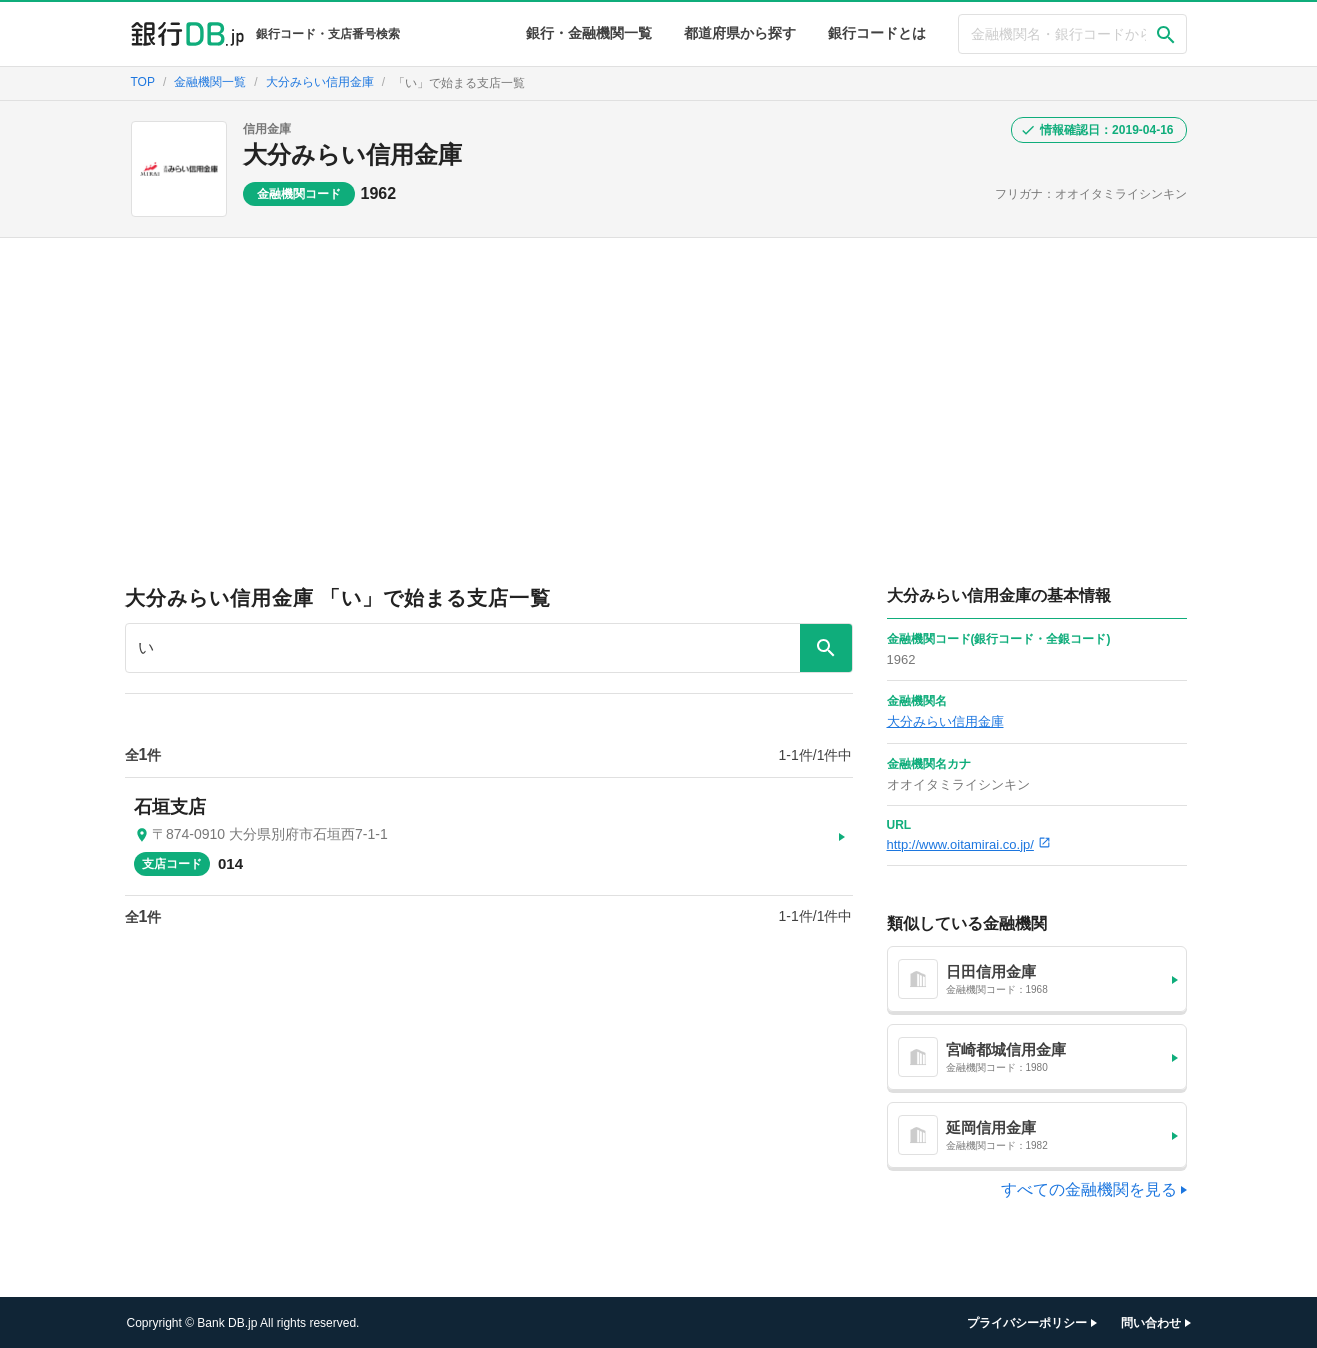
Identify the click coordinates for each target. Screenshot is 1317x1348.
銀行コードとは (877, 33)
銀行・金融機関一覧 (589, 33)
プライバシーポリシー (1027, 1323)
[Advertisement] (659, 388)
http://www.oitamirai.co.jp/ (969, 844)
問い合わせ (1151, 1323)
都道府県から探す (740, 33)
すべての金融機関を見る (1089, 1189)
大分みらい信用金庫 (352, 154)
